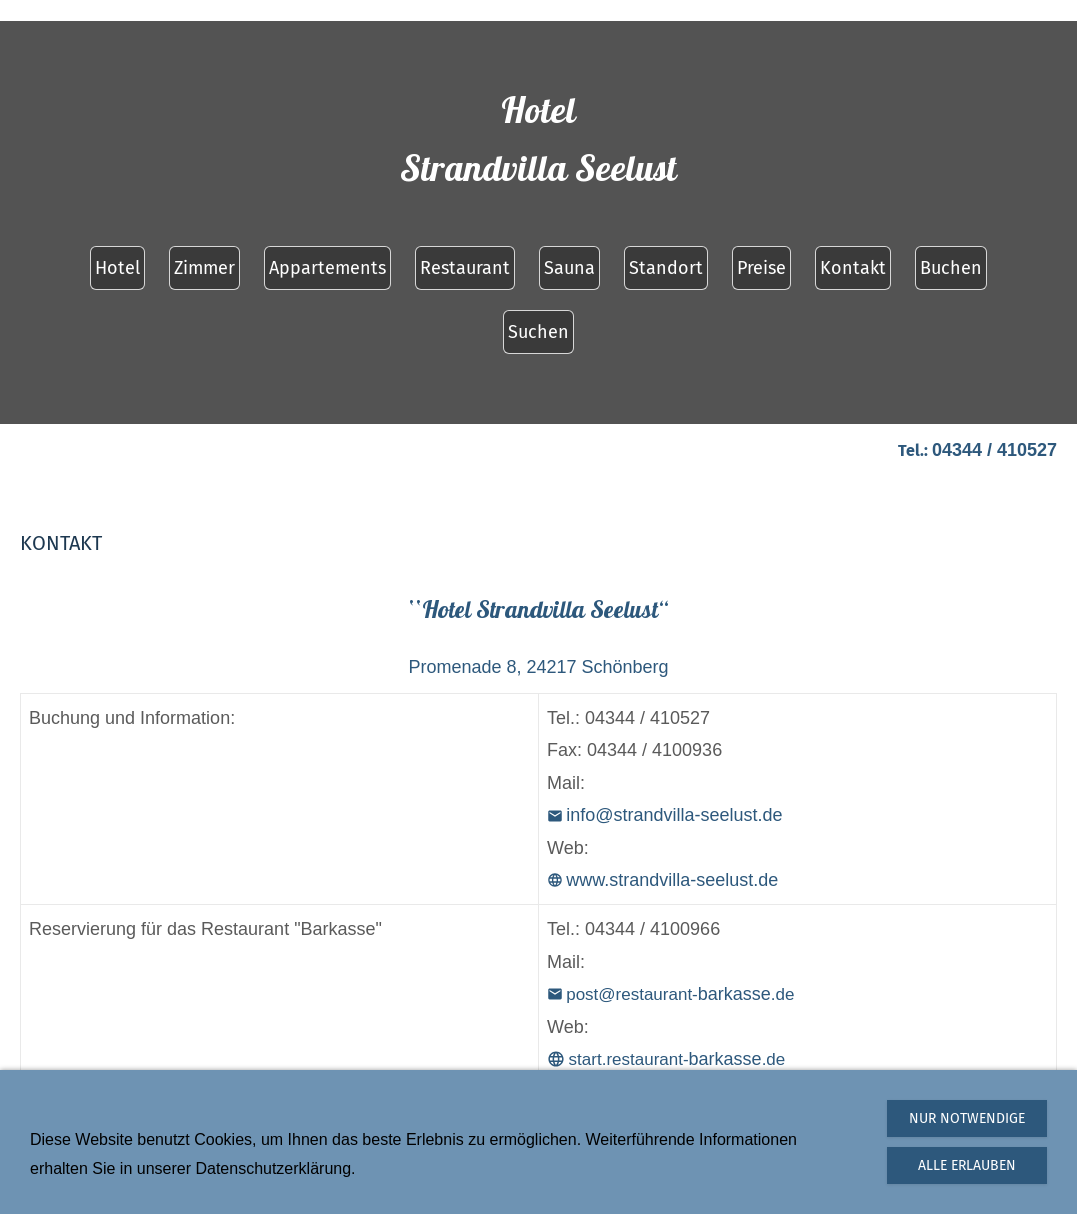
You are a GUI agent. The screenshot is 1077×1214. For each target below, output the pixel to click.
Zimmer (204, 268)
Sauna (569, 268)
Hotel (117, 268)
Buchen (951, 268)
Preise (761, 268)
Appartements (327, 268)
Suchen (538, 332)
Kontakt (853, 268)
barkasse (666, 1059)
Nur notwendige (967, 1118)
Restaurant (465, 268)
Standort (666, 268)
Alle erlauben (967, 1165)
